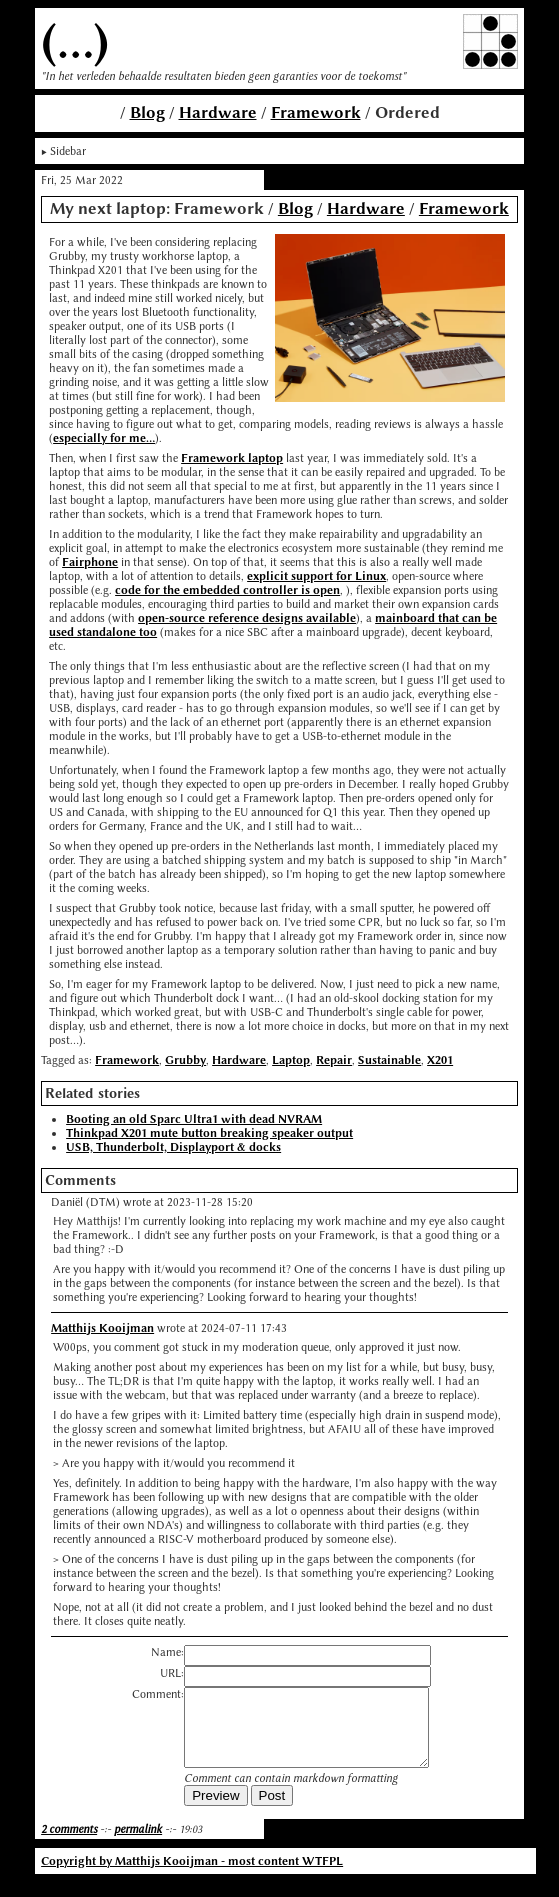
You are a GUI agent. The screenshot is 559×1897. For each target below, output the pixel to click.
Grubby (185, 1060)
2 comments (69, 1844)
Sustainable (389, 1060)
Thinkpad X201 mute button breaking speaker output (209, 1133)
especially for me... (104, 438)
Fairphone (90, 562)
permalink (138, 1844)
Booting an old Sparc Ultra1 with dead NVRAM (194, 1119)
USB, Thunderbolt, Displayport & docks (173, 1147)
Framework (316, 112)
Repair (334, 1060)
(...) (75, 41)
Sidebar (68, 151)
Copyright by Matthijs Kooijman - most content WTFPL (192, 1876)
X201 (440, 1060)
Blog (147, 112)
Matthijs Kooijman (102, 1328)
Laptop (291, 1060)
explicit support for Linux (316, 576)
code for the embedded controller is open (227, 590)
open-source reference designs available (247, 618)
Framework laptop (232, 458)
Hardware (218, 112)
